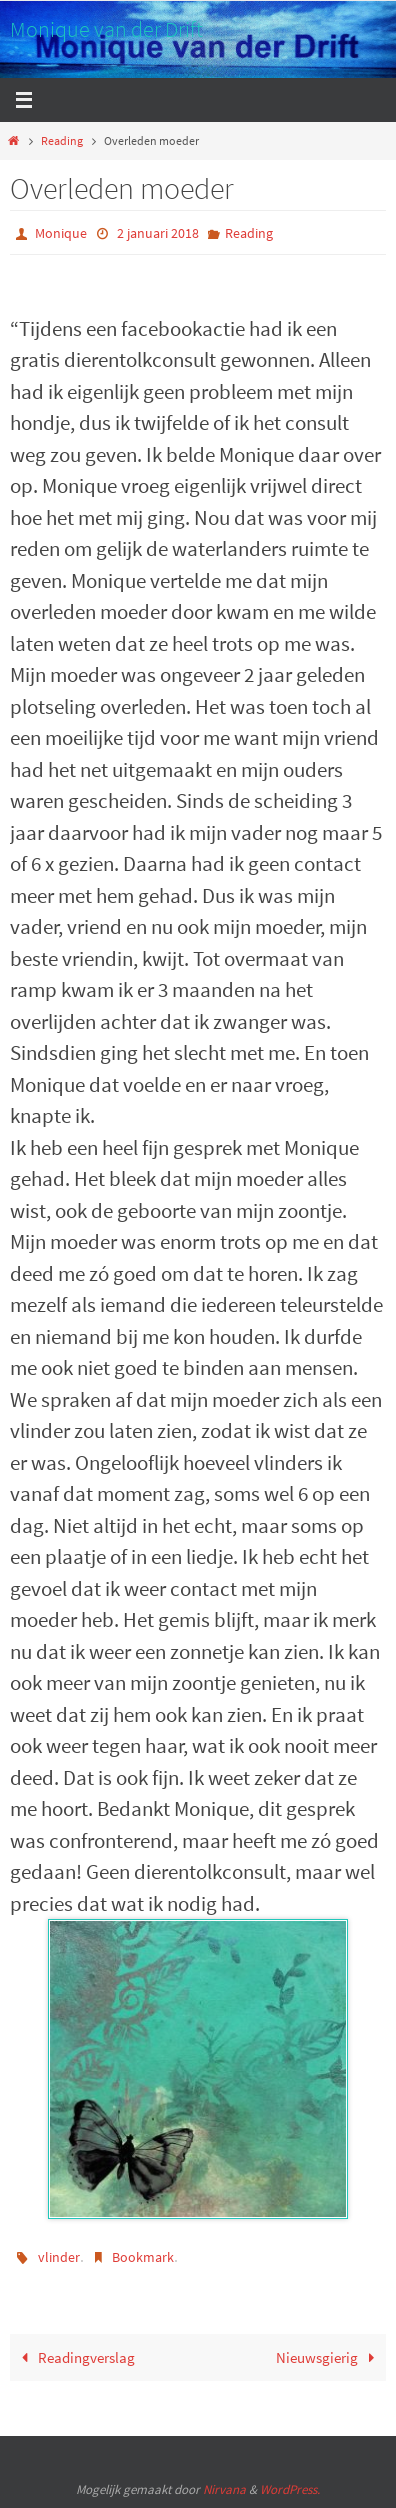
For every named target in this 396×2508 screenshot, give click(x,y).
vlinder (59, 2257)
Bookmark (143, 2257)
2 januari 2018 (158, 233)
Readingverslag (74, 2357)
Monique (61, 233)
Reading (62, 140)
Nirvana (224, 2489)
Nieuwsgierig (329, 2357)
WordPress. (290, 2489)
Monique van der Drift (106, 29)
